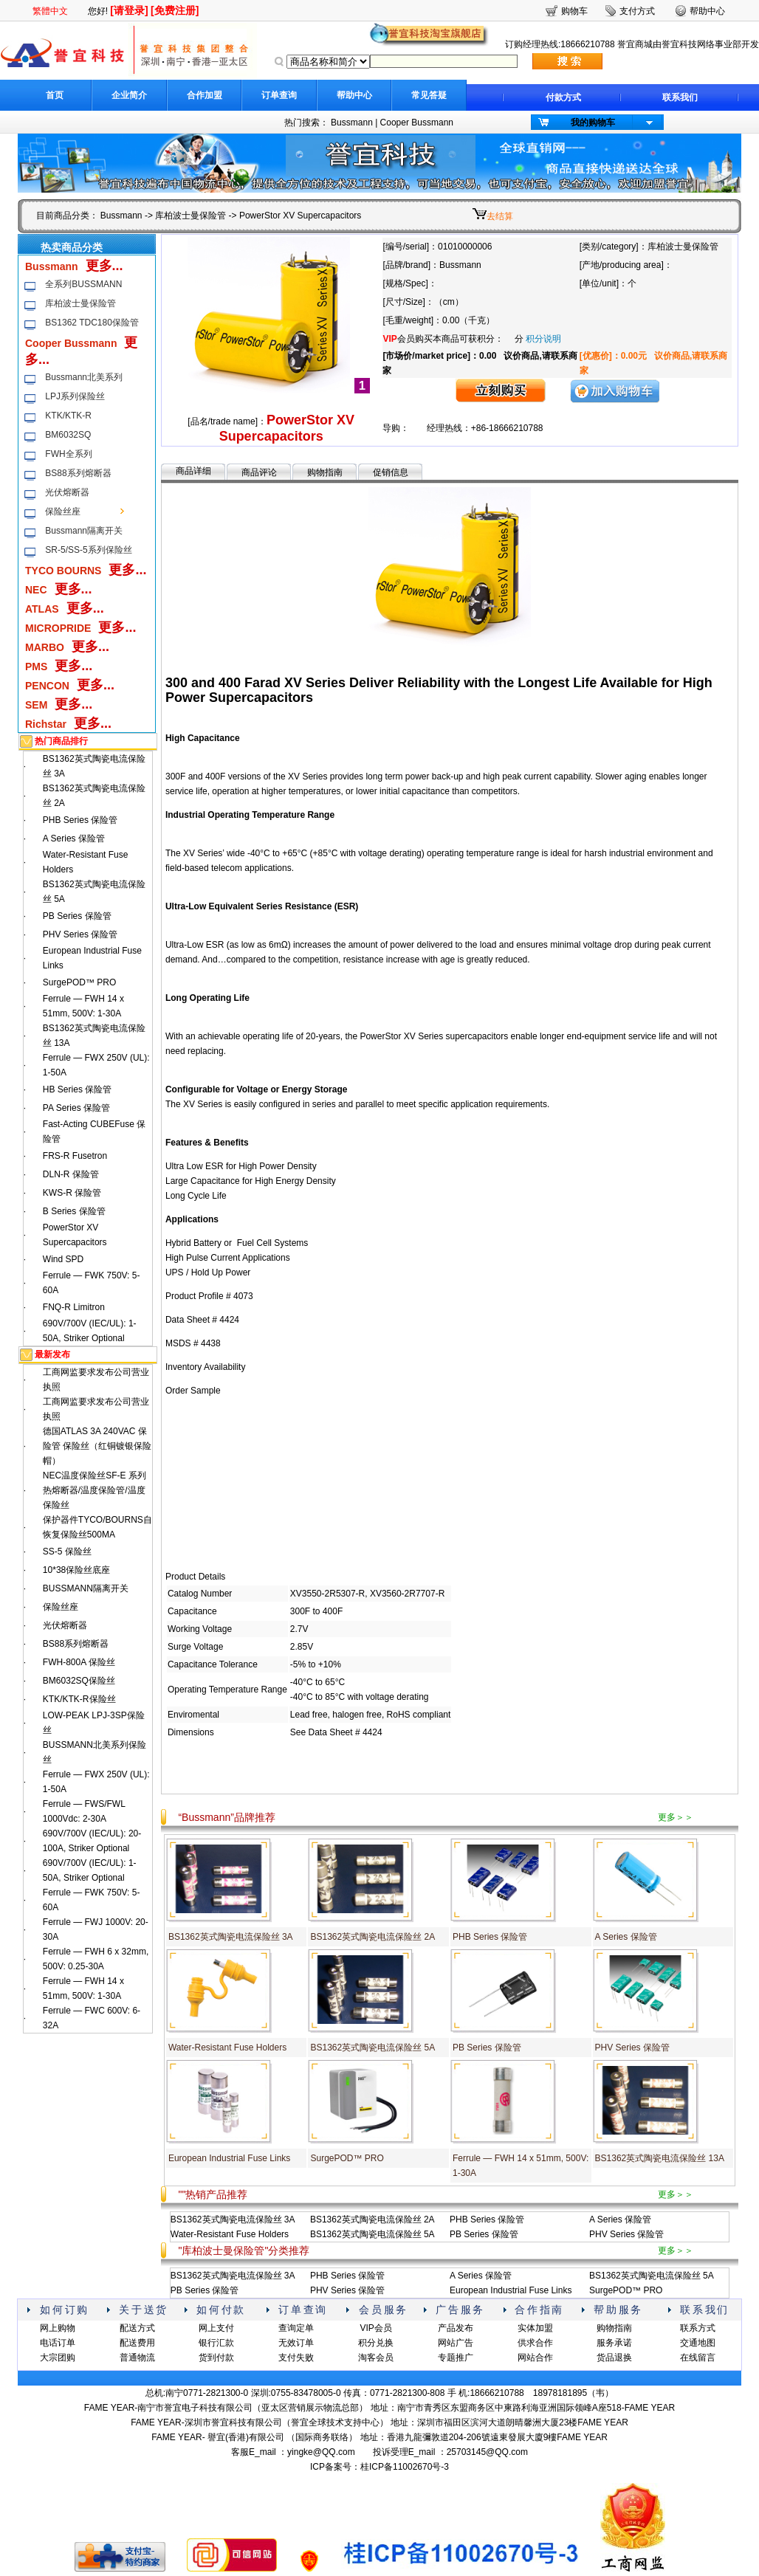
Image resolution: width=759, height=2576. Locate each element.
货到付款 (216, 2357)
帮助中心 (354, 95)
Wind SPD (63, 1259)
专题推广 (455, 2357)
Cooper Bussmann (416, 122)
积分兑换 (376, 2343)
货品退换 (614, 2357)
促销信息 (390, 472)
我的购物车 (593, 122)
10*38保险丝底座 (76, 1570)
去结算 (500, 216)
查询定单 (296, 2328)
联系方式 (697, 2328)
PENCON (47, 686)
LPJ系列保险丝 (75, 396)
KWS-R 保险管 (72, 1193)
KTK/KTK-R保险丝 (79, 1699)
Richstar (45, 724)
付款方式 (563, 97)
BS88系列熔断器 (78, 473)
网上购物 (57, 2328)
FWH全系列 (68, 454)
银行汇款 (216, 2343)
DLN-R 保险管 (71, 1174)
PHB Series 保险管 (80, 820)
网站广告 (455, 2343)
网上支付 (216, 2328)
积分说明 (543, 339)
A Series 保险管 (74, 838)
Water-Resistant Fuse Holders (227, 2047)
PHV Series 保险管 (80, 934)
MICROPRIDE (58, 628)
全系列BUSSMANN (83, 284)
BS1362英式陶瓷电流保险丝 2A (372, 1937)
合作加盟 (204, 95)
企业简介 (129, 95)
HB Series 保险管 (77, 1089)
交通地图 (697, 2343)
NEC (36, 590)
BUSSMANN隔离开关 (85, 1588)
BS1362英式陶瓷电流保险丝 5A (372, 2047)
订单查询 (279, 95)
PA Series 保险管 (76, 1108)
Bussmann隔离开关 (84, 531)
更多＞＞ (675, 1817)
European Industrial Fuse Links (229, 2158)
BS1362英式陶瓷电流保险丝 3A (230, 1937)
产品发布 (455, 2328)
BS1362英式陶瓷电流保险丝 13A (659, 2158)
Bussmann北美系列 (84, 377)
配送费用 (137, 2343)
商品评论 (259, 472)
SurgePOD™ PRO (79, 982)
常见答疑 (429, 95)
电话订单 (57, 2343)
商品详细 (193, 471)
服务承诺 (614, 2343)
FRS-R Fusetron (75, 1156)
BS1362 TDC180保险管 (92, 322)
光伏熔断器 (67, 492)
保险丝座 (62, 511)
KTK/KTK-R (68, 415)
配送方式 (137, 2328)
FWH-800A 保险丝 (79, 1662)
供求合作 (535, 2343)
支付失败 (296, 2357)
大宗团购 (57, 2357)
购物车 (574, 11)
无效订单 (296, 2343)
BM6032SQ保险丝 (79, 1681)
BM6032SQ (68, 435)
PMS (36, 666)
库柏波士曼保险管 (190, 215)
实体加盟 (535, 2328)
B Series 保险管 (74, 1211)
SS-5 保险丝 (67, 1551)
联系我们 (680, 97)
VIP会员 (375, 2328)
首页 (54, 95)
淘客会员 (376, 2357)
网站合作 (535, 2357)
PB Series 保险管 (77, 916)
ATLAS (42, 609)
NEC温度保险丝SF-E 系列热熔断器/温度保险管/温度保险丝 (94, 1490)
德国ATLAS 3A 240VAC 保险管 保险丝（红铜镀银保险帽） (97, 1446)
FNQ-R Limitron (74, 1307)
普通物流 (137, 2357)
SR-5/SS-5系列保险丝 (88, 550)
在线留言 (697, 2357)
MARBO (44, 647)
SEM (36, 705)
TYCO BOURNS (63, 570)
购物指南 (325, 472)
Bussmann (352, 122)
